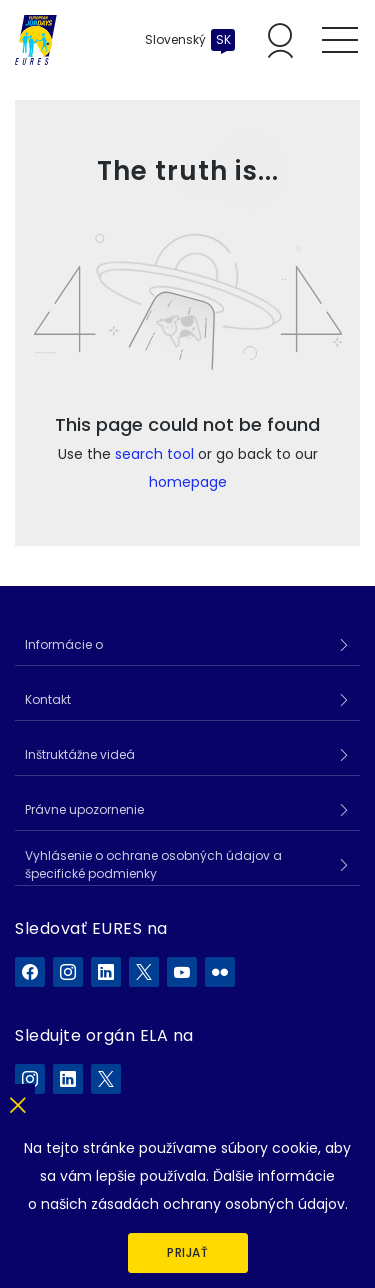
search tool (154, 454)
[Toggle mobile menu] (340, 40)
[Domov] (36, 40)
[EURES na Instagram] (68, 972)
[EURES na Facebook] (30, 972)
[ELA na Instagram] (30, 1079)
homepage (188, 482)
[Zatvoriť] (17, 1101)
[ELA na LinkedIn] (68, 1079)
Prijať (187, 1252)
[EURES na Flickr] (220, 972)
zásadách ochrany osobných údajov (218, 1204)
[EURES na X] (144, 972)
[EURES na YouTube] (182, 972)
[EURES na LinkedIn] (106, 972)
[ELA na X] (106, 1079)
